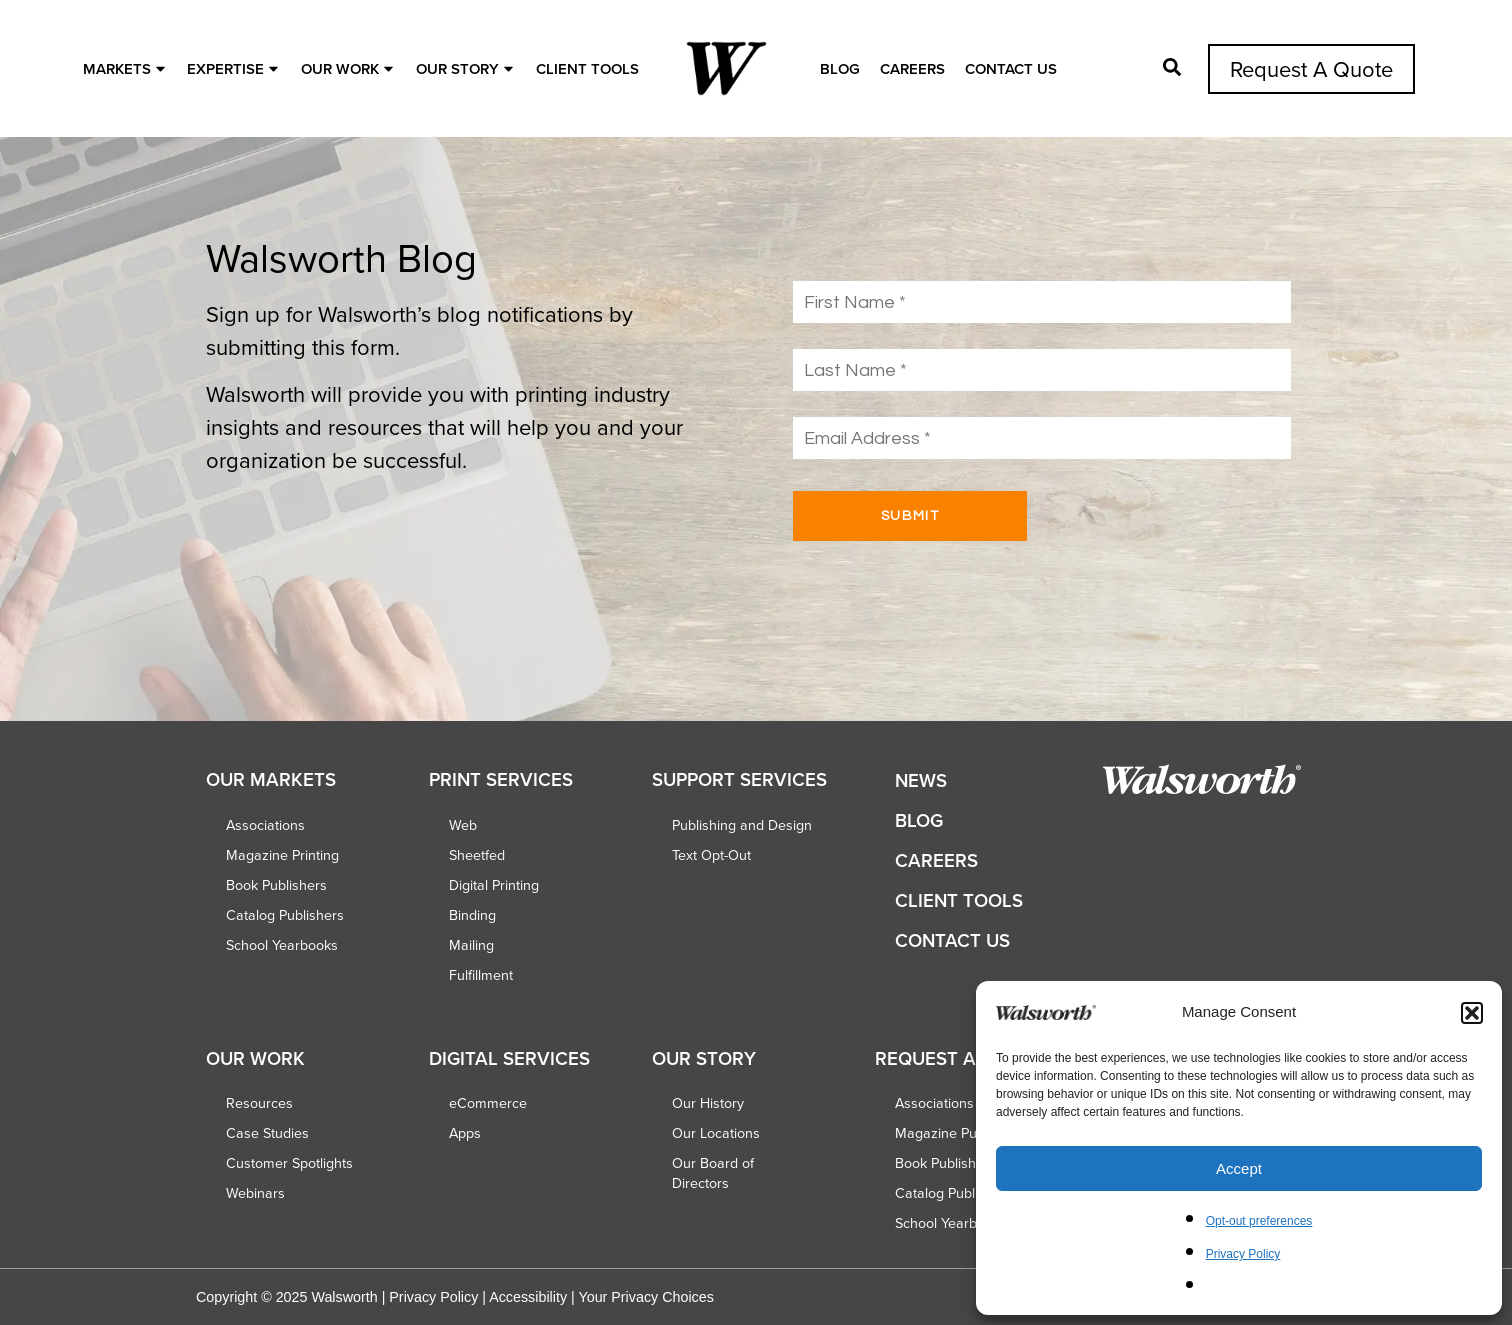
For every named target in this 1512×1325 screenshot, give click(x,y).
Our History (708, 1103)
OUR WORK (349, 68)
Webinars (255, 1193)
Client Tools (587, 68)
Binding (472, 915)
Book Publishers (276, 885)
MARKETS (126, 68)
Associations (265, 825)
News (921, 780)
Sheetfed (477, 855)
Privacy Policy (1243, 1254)
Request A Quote (1311, 68)
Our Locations (716, 1133)
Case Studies (267, 1133)
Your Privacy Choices (645, 1297)
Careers (912, 68)
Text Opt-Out (711, 855)
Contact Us (1011, 68)
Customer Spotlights (289, 1163)
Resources (259, 1103)
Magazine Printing (282, 855)
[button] (1472, 1013)
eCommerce (488, 1103)
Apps (465, 1133)
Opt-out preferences (1259, 1221)
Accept (1239, 1168)
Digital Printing (494, 885)
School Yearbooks (282, 945)
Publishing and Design (742, 825)
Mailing (471, 945)
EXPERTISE (235, 68)
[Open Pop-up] (1172, 67)
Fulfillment (481, 975)
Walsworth (344, 1297)
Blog (840, 68)
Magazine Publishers (960, 1133)
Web (463, 825)
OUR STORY (467, 68)
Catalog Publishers (285, 915)
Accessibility (528, 1297)
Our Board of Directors (713, 1173)
